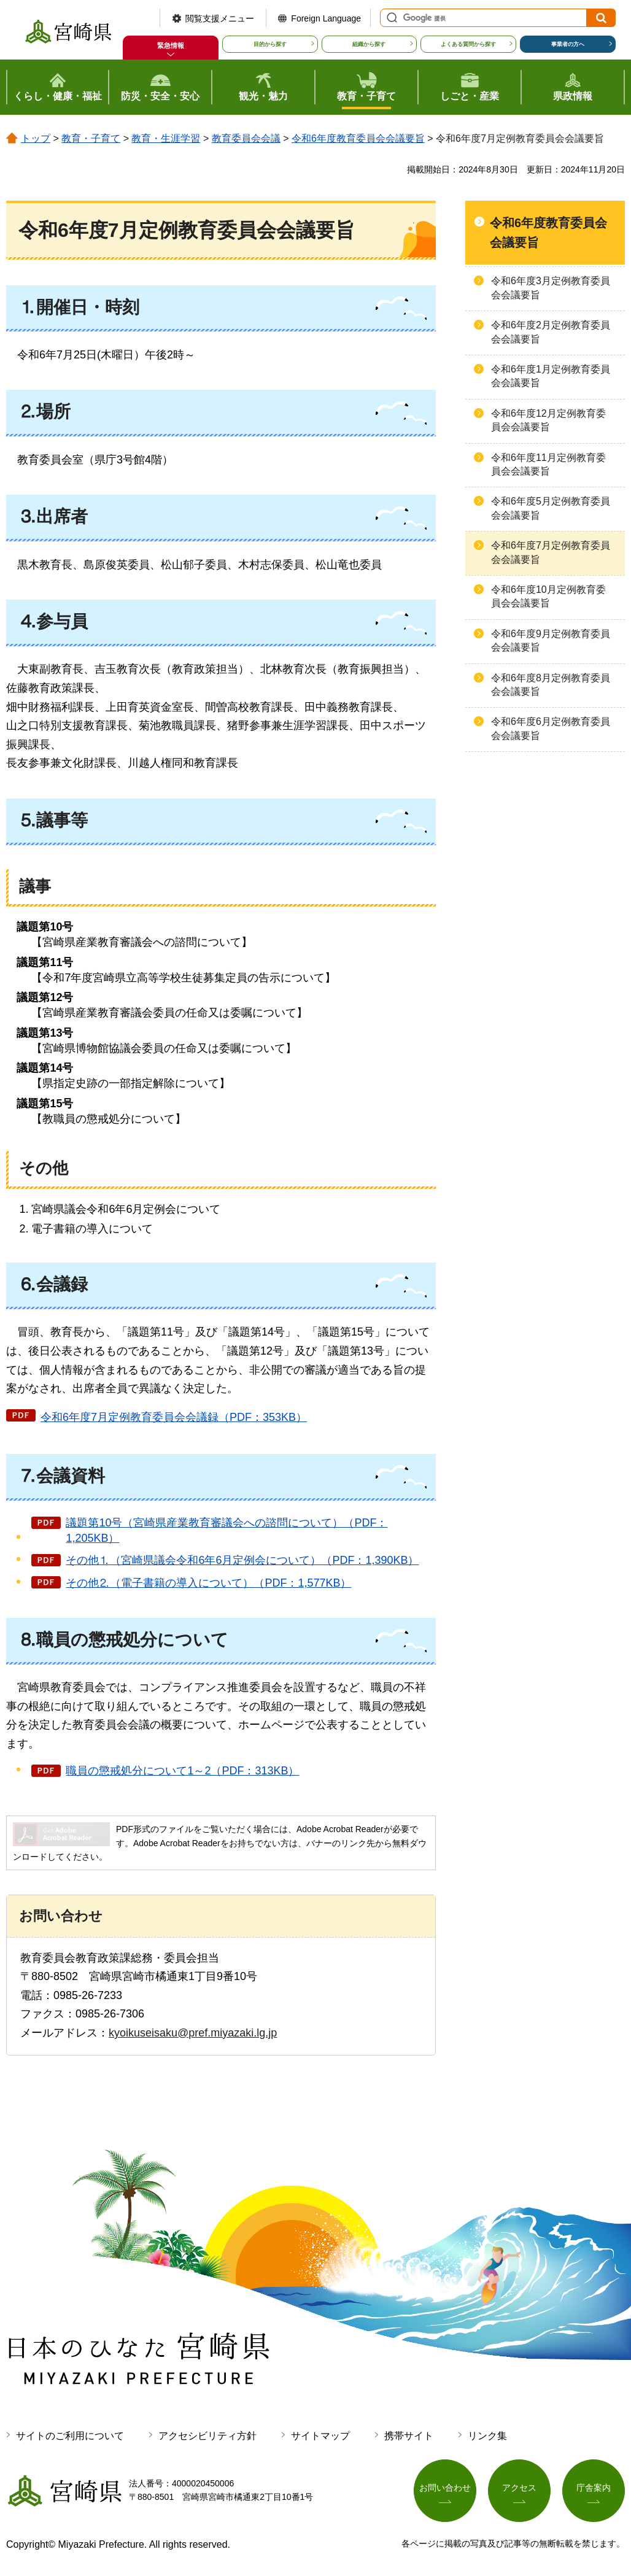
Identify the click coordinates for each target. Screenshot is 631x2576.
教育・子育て (90, 138)
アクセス (519, 2488)
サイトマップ (320, 2436)
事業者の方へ (567, 44)
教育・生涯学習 (165, 138)
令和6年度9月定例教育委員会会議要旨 (550, 640)
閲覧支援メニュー (219, 18)
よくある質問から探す (468, 44)
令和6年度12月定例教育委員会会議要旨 (548, 420)
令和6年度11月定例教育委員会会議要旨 (548, 464)
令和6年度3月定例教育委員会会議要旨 (550, 288)
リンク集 (487, 2436)
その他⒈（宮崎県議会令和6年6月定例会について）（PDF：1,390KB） (242, 1560)
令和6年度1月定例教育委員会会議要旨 (550, 376)
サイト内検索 (390, 18)
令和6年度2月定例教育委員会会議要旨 (550, 332)
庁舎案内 (593, 2488)
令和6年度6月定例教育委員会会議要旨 (550, 728)
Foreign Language (326, 18)
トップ (35, 138)
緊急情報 (170, 45)
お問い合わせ (445, 2488)
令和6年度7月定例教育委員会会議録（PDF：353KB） (174, 1417)
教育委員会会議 (246, 138)
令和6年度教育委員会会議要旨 (358, 138)
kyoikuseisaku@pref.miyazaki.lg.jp (193, 2033)
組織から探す (368, 44)
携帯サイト (408, 2436)
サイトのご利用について (70, 2436)
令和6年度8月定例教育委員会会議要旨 (550, 685)
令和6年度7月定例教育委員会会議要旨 (550, 552)
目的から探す (270, 44)
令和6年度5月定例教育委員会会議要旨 (550, 508)
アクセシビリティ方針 (207, 2436)
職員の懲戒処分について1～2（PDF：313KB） (182, 1771)
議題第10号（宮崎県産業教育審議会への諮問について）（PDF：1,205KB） (226, 1530)
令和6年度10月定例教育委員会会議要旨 (548, 596)
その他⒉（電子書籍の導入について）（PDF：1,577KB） (208, 1583)
